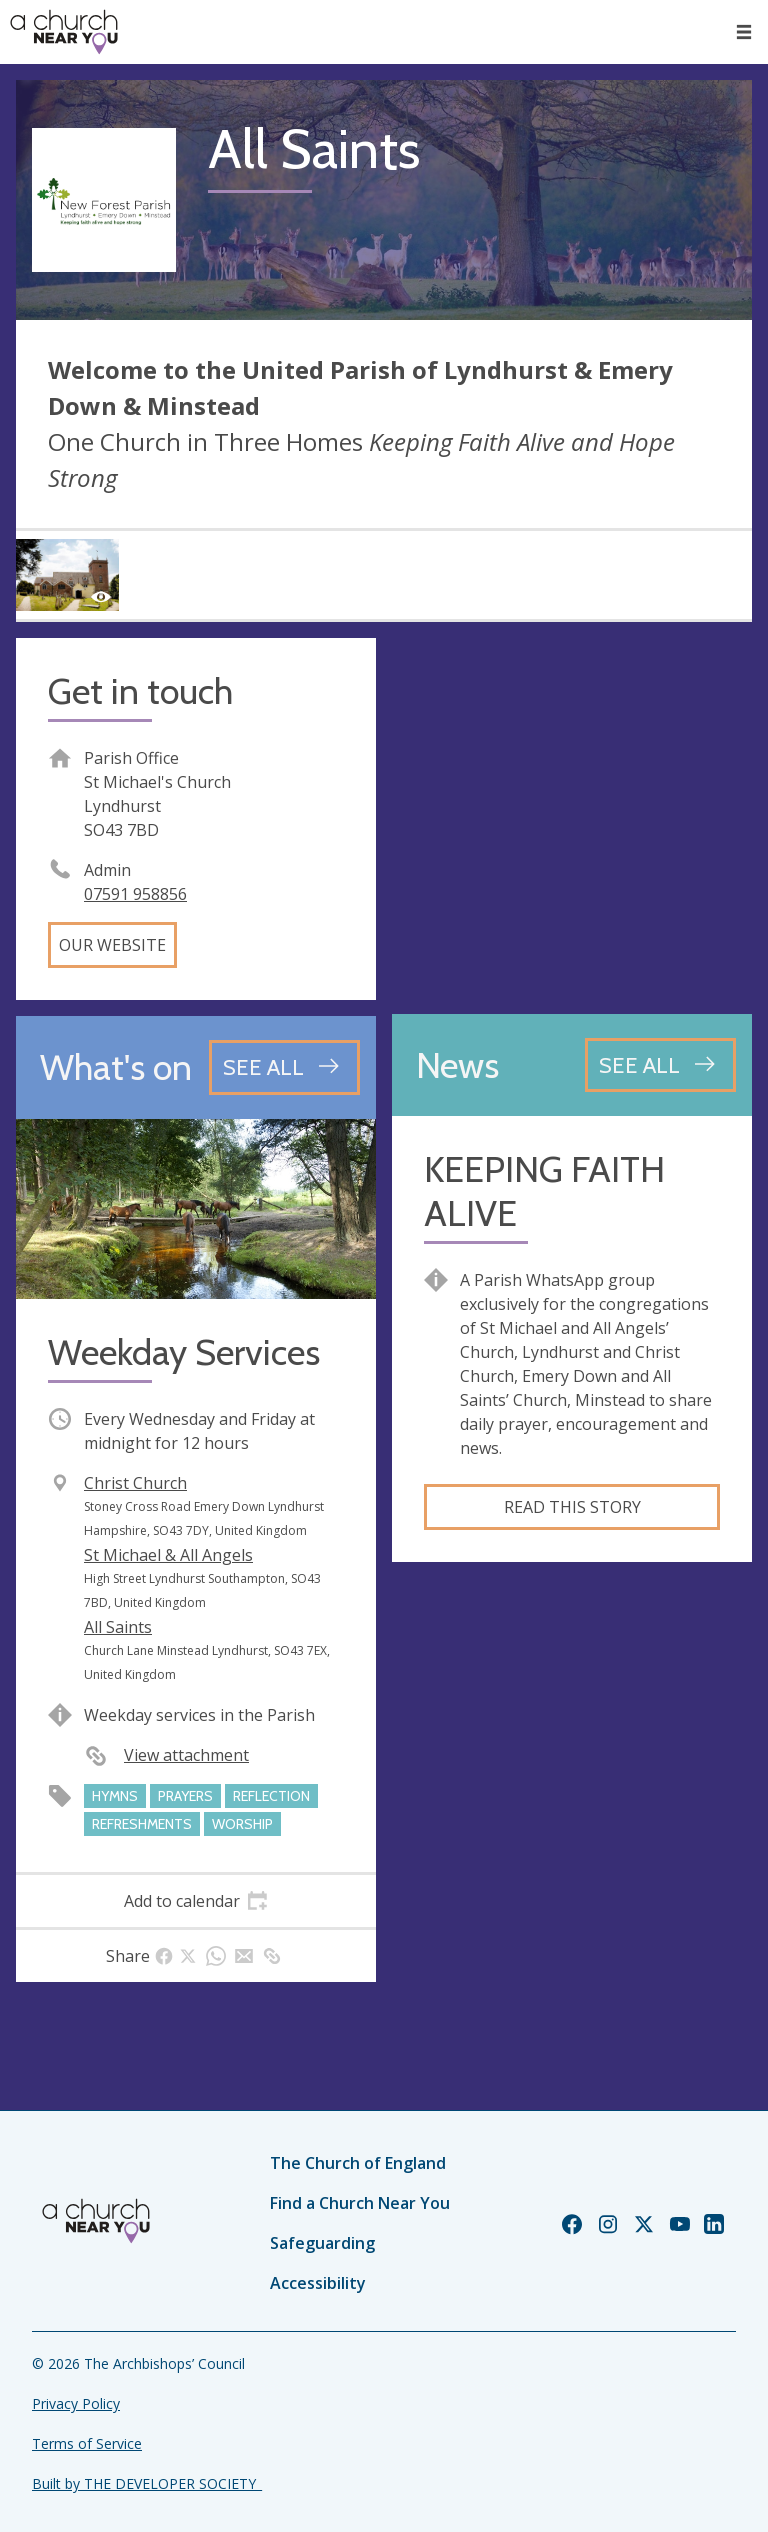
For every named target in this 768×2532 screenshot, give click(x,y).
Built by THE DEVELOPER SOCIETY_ (147, 2483)
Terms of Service (87, 2443)
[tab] (196, 1901)
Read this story (572, 1507)
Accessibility (318, 2283)
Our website (112, 945)
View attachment (186, 1755)
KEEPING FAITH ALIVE (544, 1191)
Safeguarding (322, 2243)
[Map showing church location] (572, 818)
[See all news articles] (660, 1065)
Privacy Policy (76, 2403)
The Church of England (358, 2163)
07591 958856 (135, 894)
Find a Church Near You (360, 2203)
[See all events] (284, 1067)
